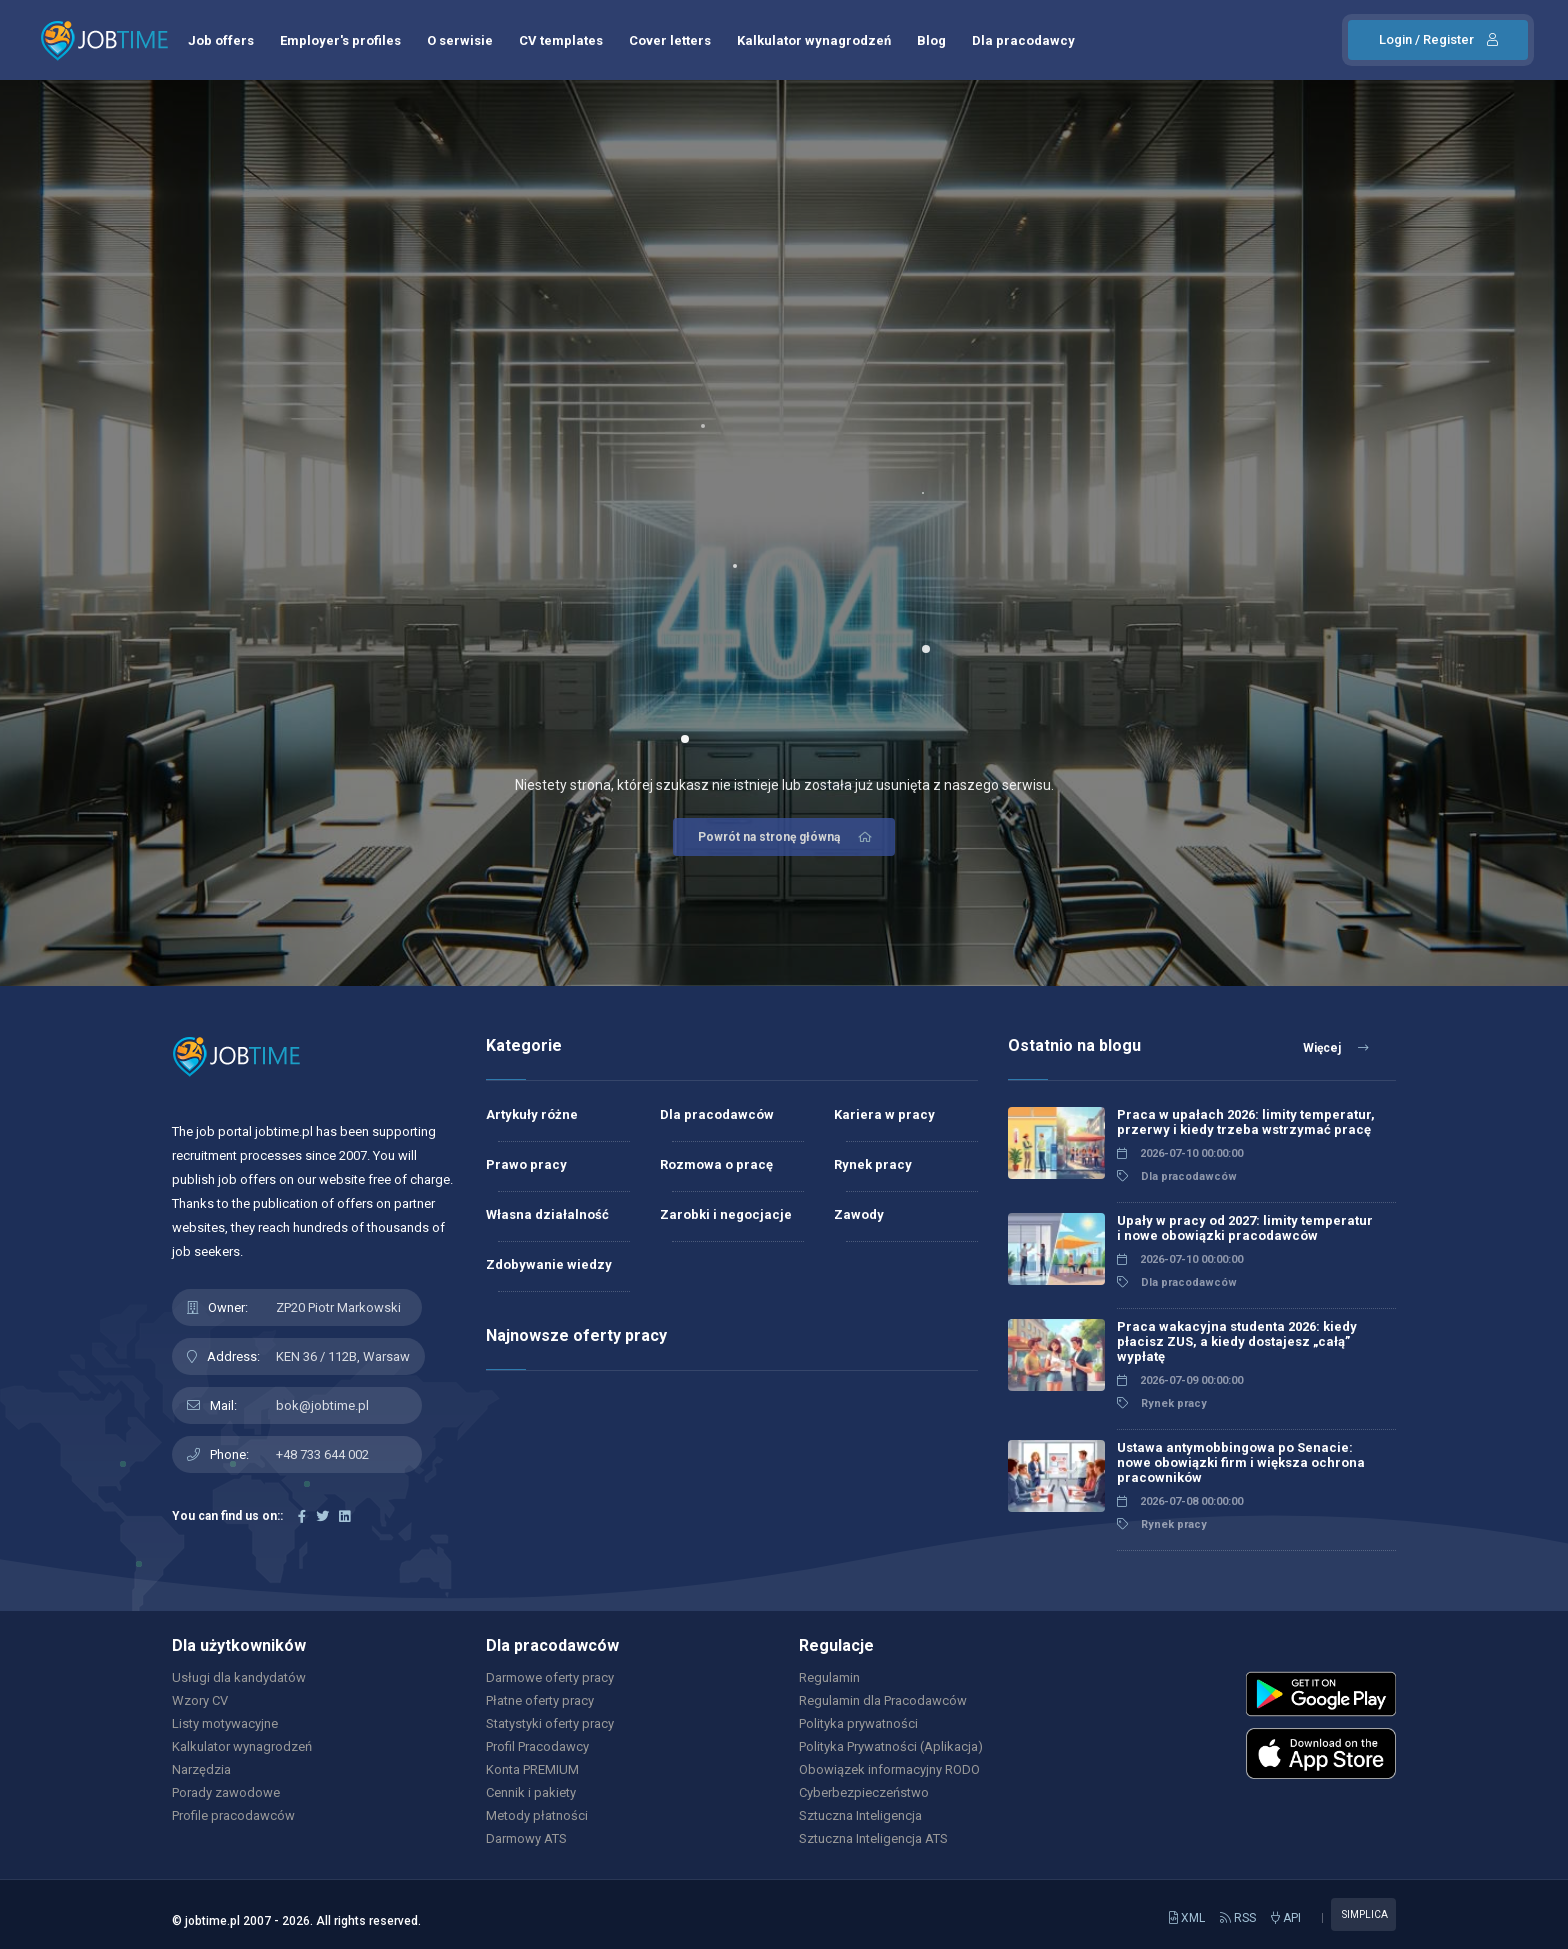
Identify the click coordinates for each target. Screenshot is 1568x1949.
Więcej (1336, 1048)
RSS (1238, 1918)
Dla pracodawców (717, 1114)
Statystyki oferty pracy (550, 1723)
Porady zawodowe (226, 1792)
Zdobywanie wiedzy (549, 1264)
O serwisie (460, 40)
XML (1187, 1918)
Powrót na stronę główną (786, 837)
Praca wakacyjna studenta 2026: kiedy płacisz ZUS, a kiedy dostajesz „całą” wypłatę (1237, 1341)
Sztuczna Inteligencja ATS (873, 1838)
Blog (931, 40)
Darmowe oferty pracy (550, 1677)
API (1286, 1918)
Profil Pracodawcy (537, 1746)
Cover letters (670, 40)
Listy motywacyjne (225, 1723)
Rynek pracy (873, 1164)
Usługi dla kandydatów (239, 1677)
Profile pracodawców (233, 1815)
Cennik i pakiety (531, 1792)
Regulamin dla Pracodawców (883, 1700)
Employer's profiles (340, 40)
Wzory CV (200, 1700)
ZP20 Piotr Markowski (338, 1307)
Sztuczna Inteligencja (860, 1815)
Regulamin (829, 1677)
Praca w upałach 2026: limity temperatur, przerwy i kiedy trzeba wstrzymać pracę (1246, 1122)
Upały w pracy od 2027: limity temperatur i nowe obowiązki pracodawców (1245, 1228)
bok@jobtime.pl (322, 1405)
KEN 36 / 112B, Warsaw (343, 1356)
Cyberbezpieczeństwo (864, 1792)
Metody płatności (537, 1815)
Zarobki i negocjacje (726, 1214)
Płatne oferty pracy (540, 1700)
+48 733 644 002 (322, 1454)
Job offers (221, 40)
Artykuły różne (532, 1114)
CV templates (561, 40)
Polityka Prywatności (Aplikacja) (891, 1746)
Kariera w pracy (884, 1114)
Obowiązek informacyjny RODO (889, 1769)
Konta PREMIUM (532, 1769)
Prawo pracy (526, 1164)
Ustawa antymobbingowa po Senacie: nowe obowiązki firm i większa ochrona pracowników (1241, 1462)
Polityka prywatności (858, 1723)
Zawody (859, 1214)
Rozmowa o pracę (716, 1164)
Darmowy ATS (526, 1838)
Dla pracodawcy (1023, 40)
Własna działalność (547, 1214)
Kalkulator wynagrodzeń (814, 40)
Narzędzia (201, 1769)
